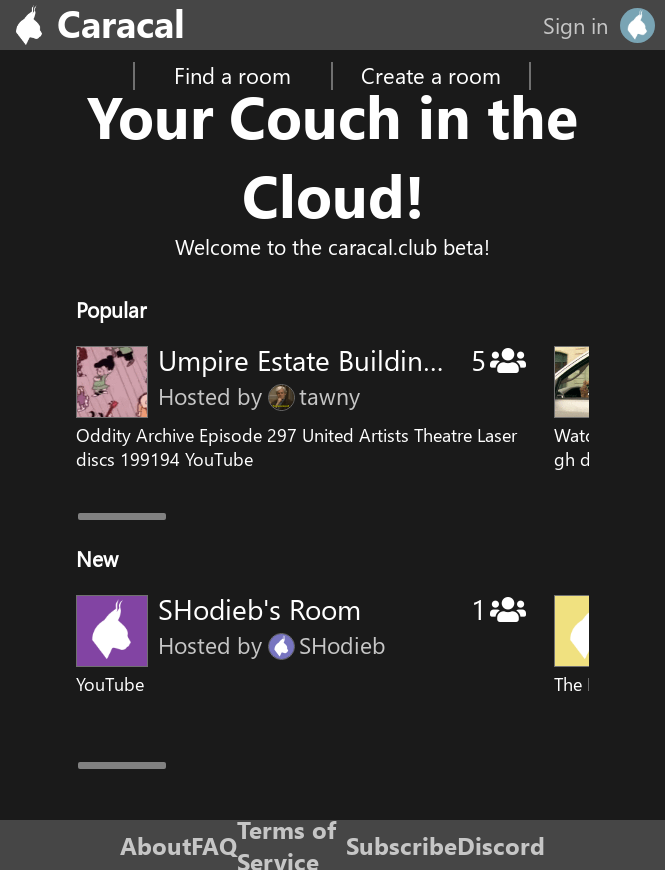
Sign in (575, 25)
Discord (501, 845)
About (155, 845)
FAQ (214, 845)
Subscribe (401, 845)
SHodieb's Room (259, 608)
